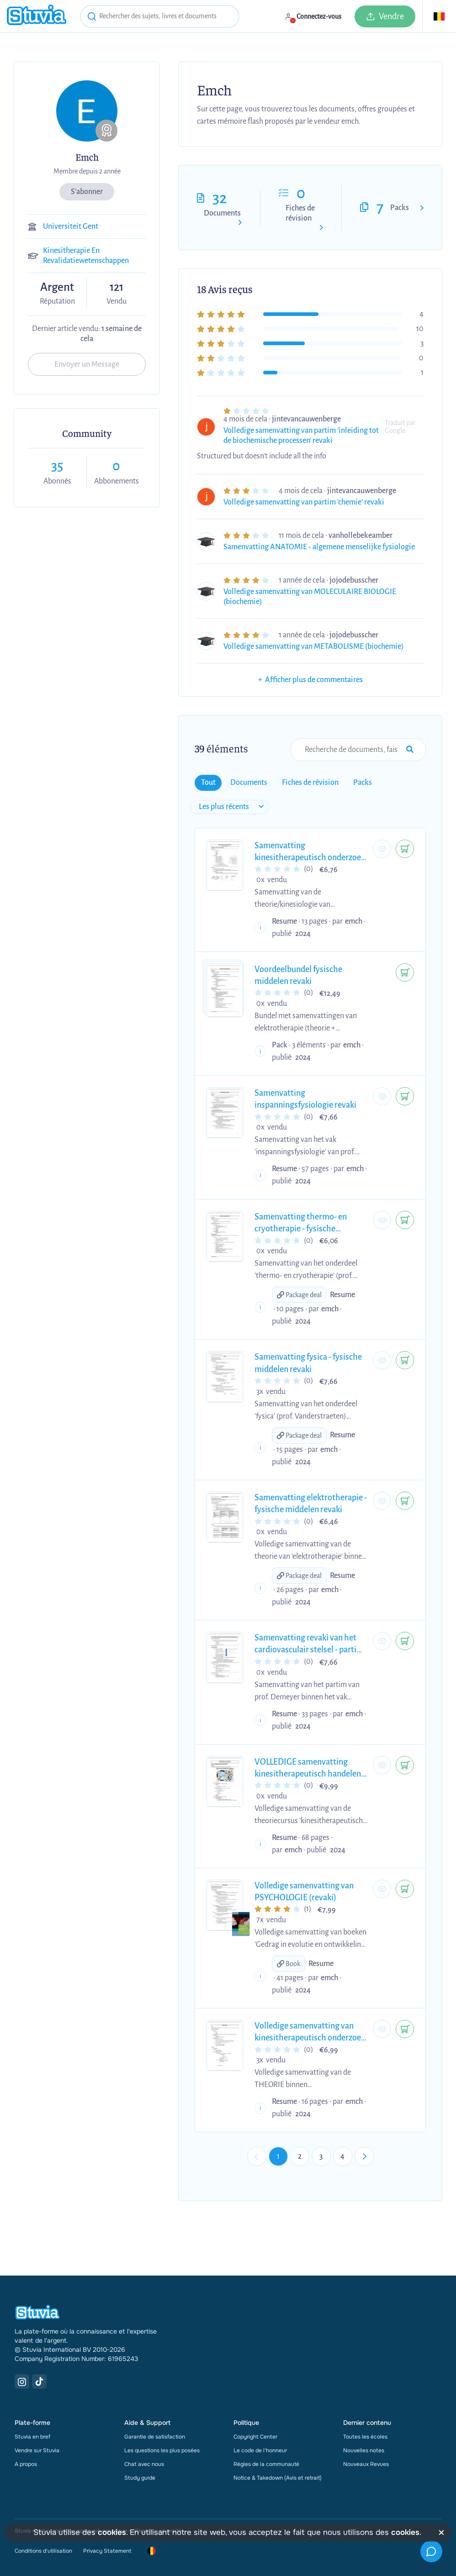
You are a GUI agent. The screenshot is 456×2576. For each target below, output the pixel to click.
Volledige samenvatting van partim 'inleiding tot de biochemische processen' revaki (301, 435)
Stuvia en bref (32, 2436)
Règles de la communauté (266, 2464)
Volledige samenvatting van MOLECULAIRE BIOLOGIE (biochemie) (309, 597)
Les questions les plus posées (162, 2450)
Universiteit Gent (70, 226)
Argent (57, 287)
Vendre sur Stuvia (37, 2450)
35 (57, 466)
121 (116, 287)
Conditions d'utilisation (43, 2551)
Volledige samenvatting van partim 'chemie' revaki (303, 502)
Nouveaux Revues (366, 2464)
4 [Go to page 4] (342, 2156)
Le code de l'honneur (260, 2450)
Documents (222, 213)
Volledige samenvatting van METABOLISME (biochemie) (313, 646)
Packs (399, 208)
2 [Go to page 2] (300, 2156)
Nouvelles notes (363, 2450)
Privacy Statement (107, 2551)
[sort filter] (229, 807)
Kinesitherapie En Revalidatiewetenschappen (86, 256)
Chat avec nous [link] (144, 2464)
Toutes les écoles (365, 2436)
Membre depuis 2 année (87, 171)
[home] (36, 16)
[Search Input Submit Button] (410, 749)
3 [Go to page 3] (321, 2156)
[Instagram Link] (22, 2381)
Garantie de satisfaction (154, 2436)
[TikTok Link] (39, 2381)
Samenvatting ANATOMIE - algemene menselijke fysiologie (319, 547)
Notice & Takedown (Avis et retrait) (277, 2477)
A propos (26, 2464)
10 (420, 329)
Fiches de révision (300, 213)
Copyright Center (255, 2436)
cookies (112, 2532)
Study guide (139, 2477)
